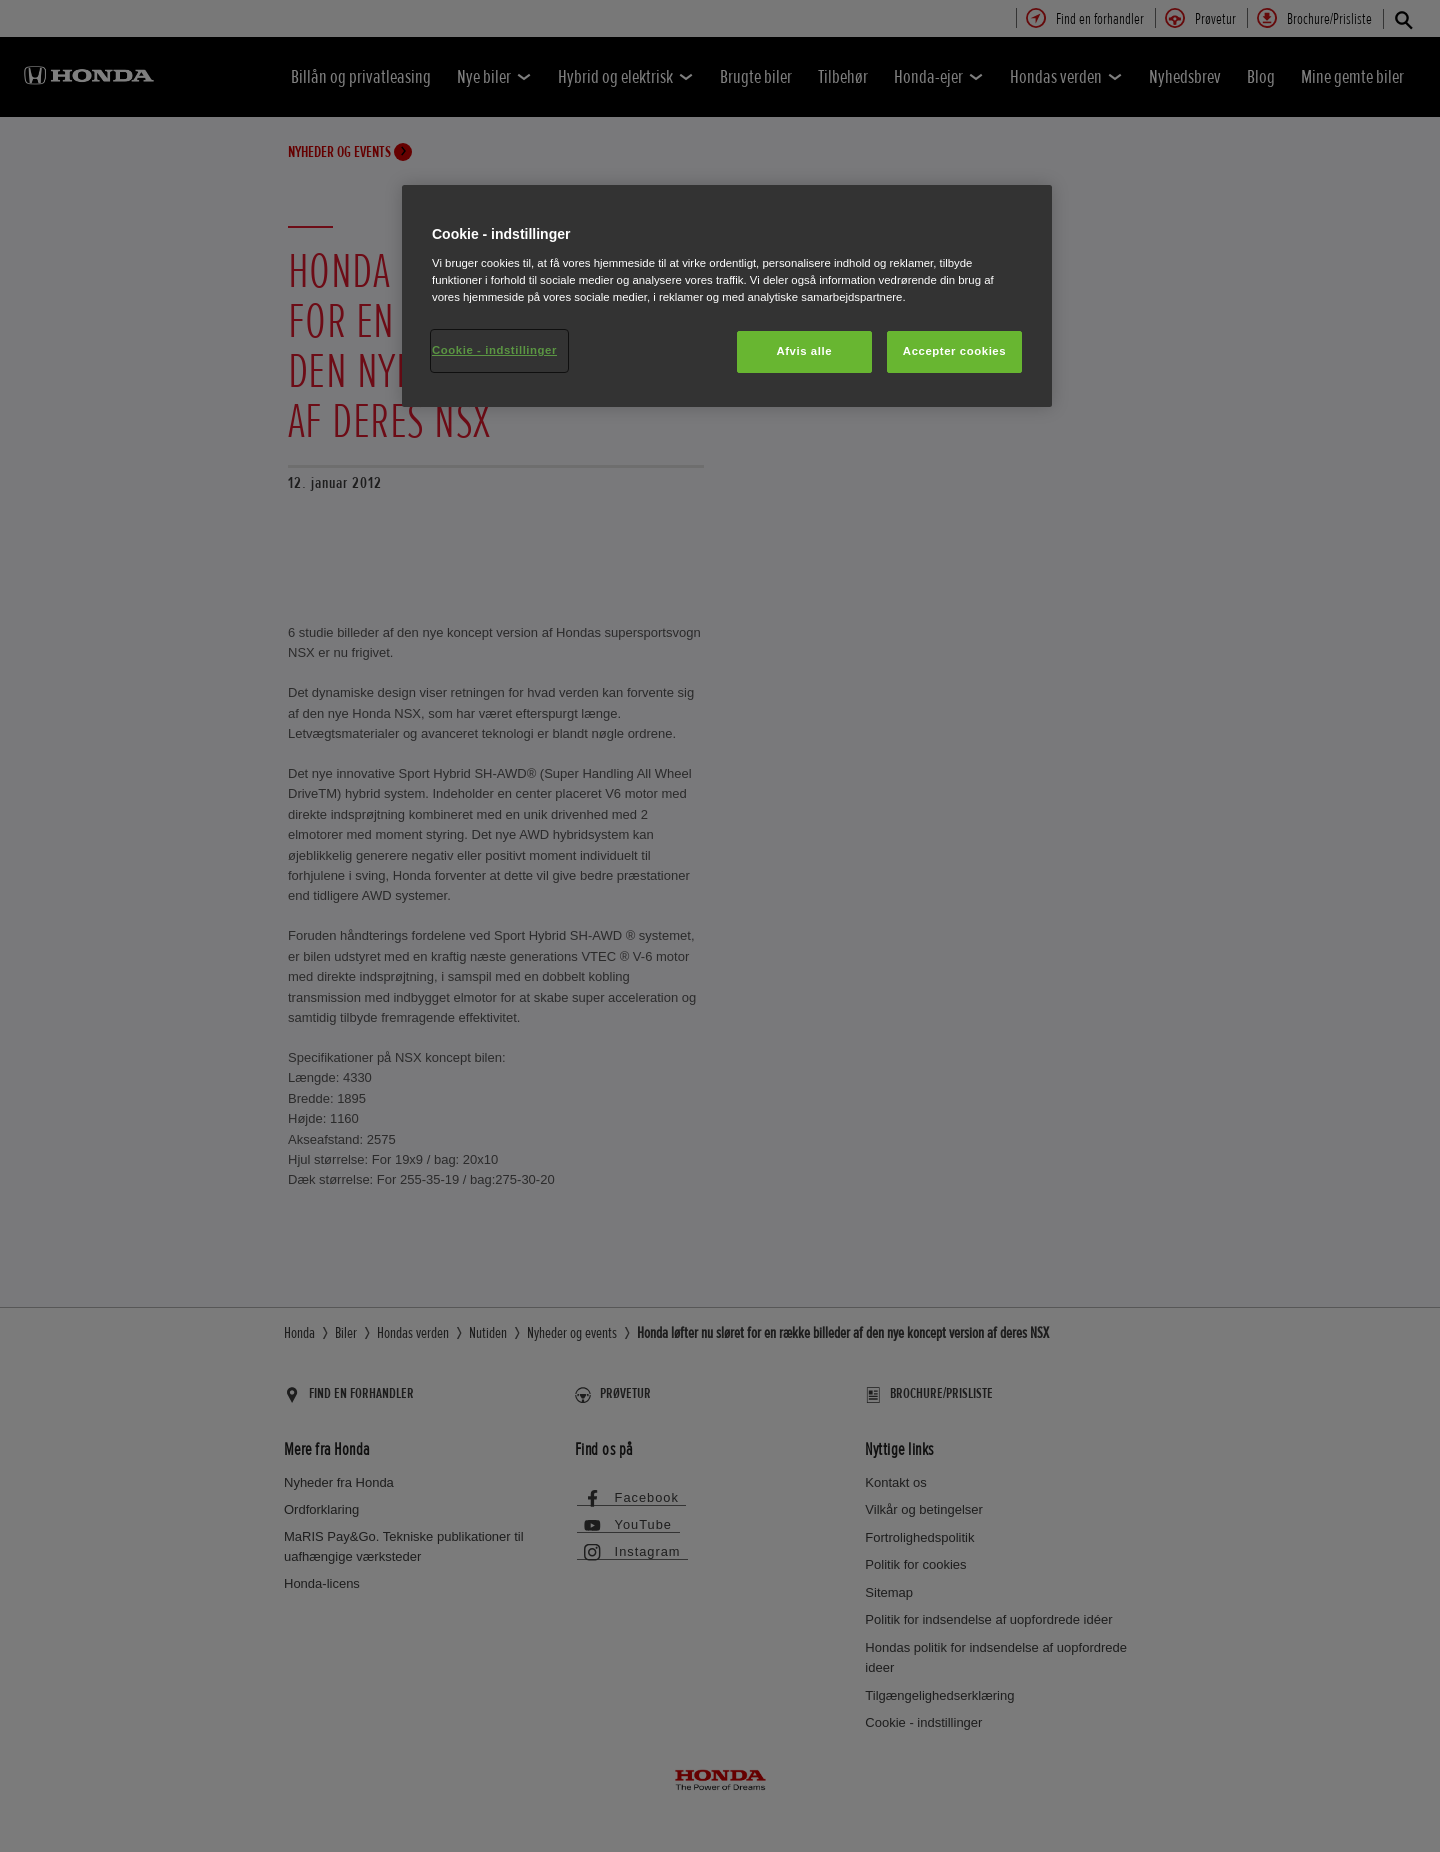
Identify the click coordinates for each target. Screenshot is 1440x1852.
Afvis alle (804, 351)
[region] (727, 296)
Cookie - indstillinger (494, 350)
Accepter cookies (954, 351)
